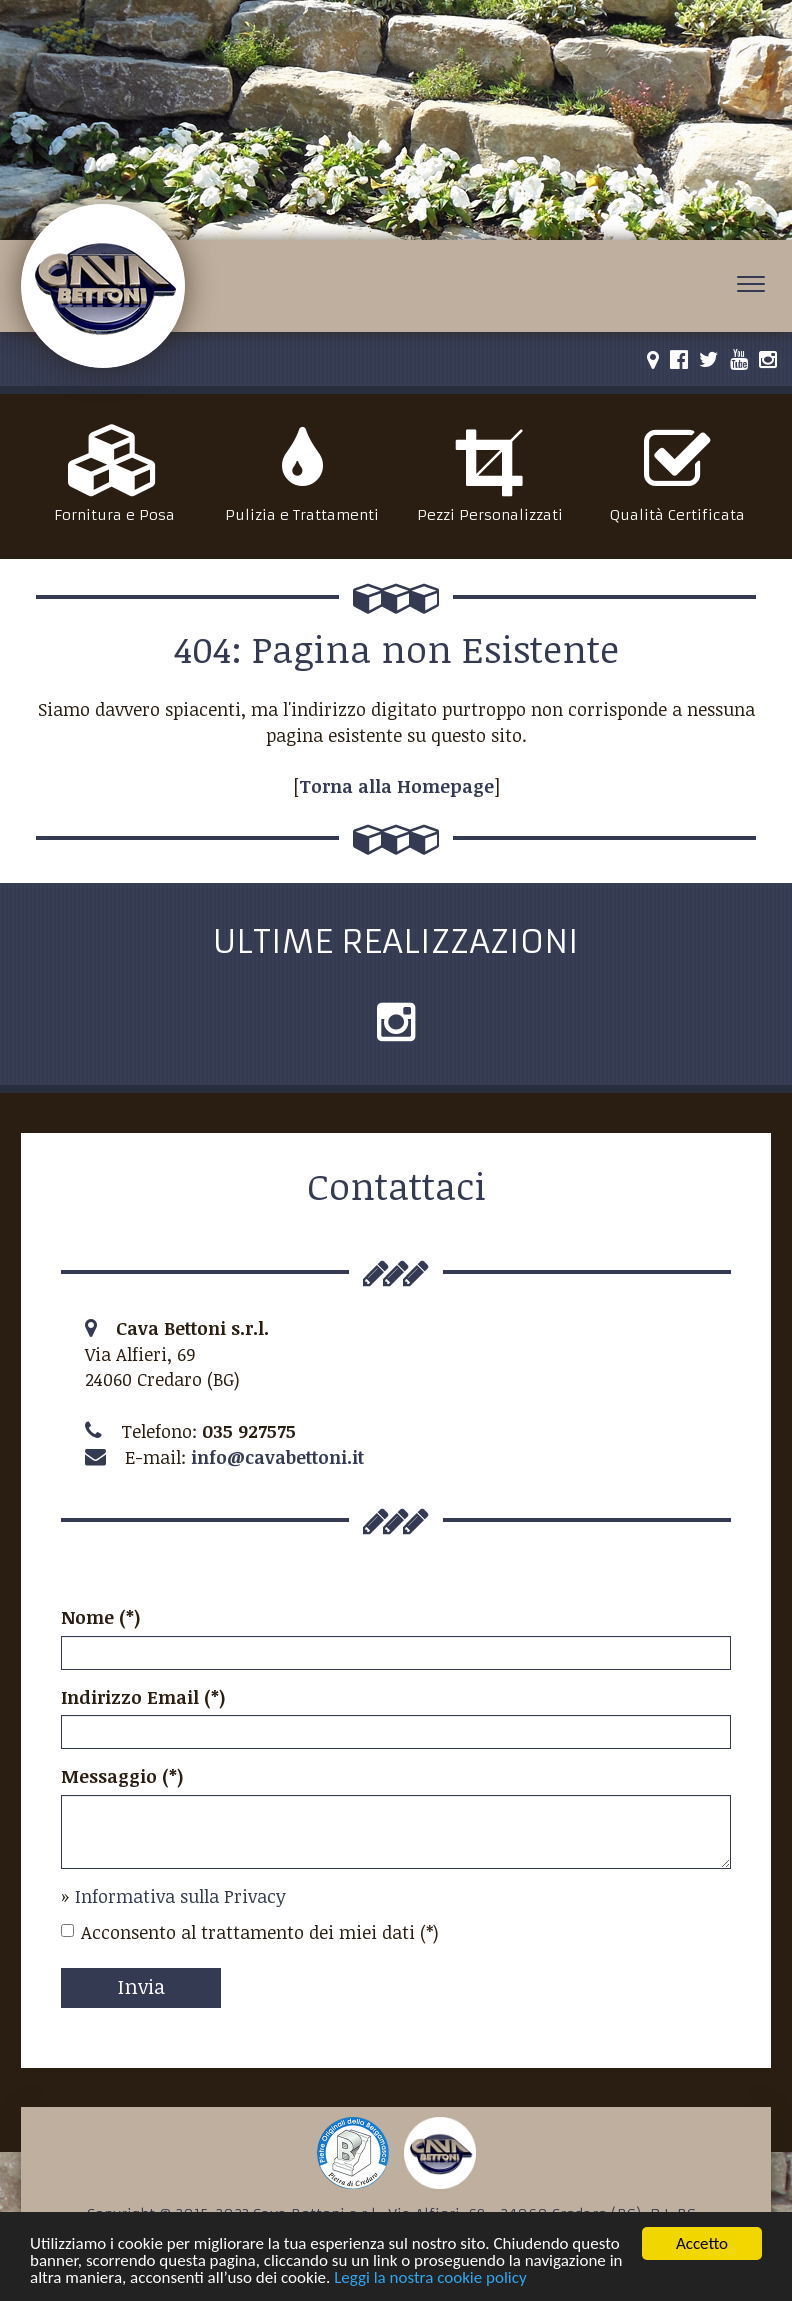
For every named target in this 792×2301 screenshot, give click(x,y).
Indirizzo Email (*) (143, 1697)
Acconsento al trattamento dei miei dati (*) (250, 1932)
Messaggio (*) (122, 1776)
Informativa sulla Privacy (180, 1896)
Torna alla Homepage (396, 786)
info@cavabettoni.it (277, 1457)
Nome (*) (101, 1617)
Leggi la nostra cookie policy (430, 2278)
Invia (141, 1986)
